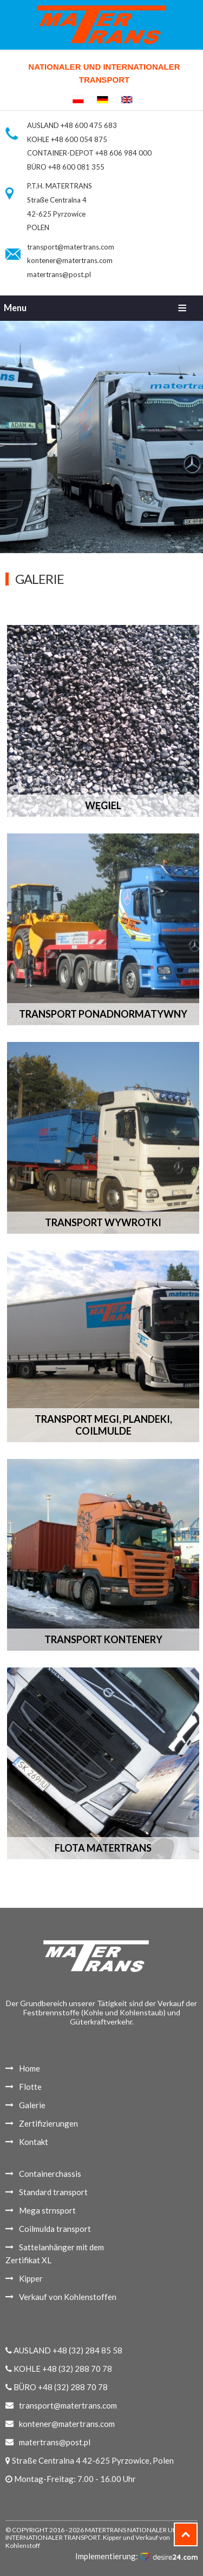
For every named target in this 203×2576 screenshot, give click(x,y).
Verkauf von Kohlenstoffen (67, 2297)
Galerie (32, 2105)
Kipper (31, 2278)
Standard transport (53, 2192)
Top (197, 2530)
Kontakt (33, 2142)
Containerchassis (50, 2173)
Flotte (30, 2086)
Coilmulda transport (55, 2229)
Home (29, 2068)
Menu (15, 307)
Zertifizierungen (48, 2123)
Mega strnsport (47, 2210)
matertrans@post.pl (59, 274)
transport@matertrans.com (70, 247)
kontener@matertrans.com (70, 260)
